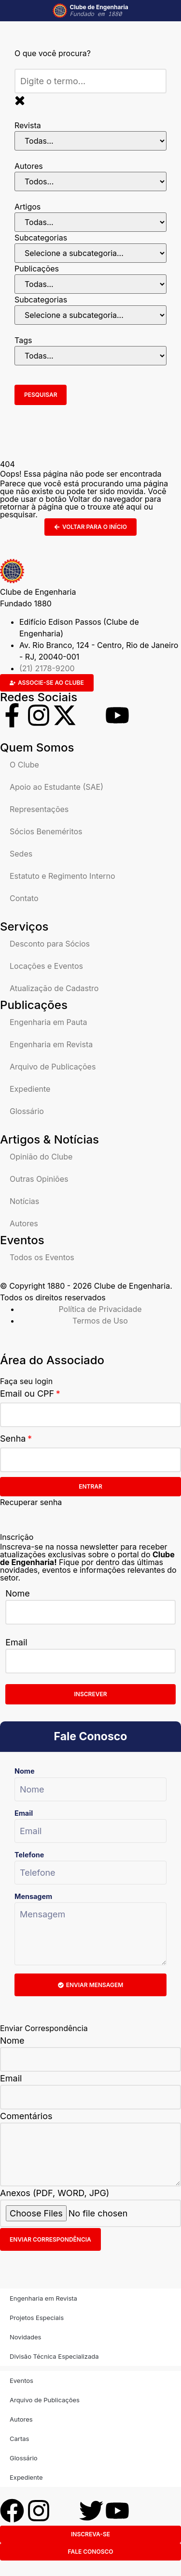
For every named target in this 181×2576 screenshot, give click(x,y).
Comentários (26, 2116)
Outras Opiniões (39, 1179)
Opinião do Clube (41, 1156)
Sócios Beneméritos (46, 831)
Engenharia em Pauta (48, 1022)
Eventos (21, 2380)
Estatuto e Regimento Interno (62, 876)
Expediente (30, 1089)
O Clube (24, 764)
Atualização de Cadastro (54, 988)
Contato (24, 898)
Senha (13, 1438)
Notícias (24, 1201)
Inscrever (90, 1694)
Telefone (29, 1855)
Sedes (21, 854)
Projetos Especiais (37, 2317)
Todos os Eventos (42, 1257)
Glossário (27, 1111)
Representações (39, 809)
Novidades (25, 2337)
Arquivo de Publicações (53, 1066)
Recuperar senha (31, 1502)
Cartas (19, 2438)
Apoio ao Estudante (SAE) (56, 787)
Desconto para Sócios (50, 944)
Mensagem (33, 1896)
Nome (17, 1593)
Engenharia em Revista (51, 1044)
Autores (24, 1223)
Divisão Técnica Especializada (54, 2356)
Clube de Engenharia (99, 10)
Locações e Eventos (46, 966)
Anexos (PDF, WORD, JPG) (54, 2193)
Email (16, 1642)
